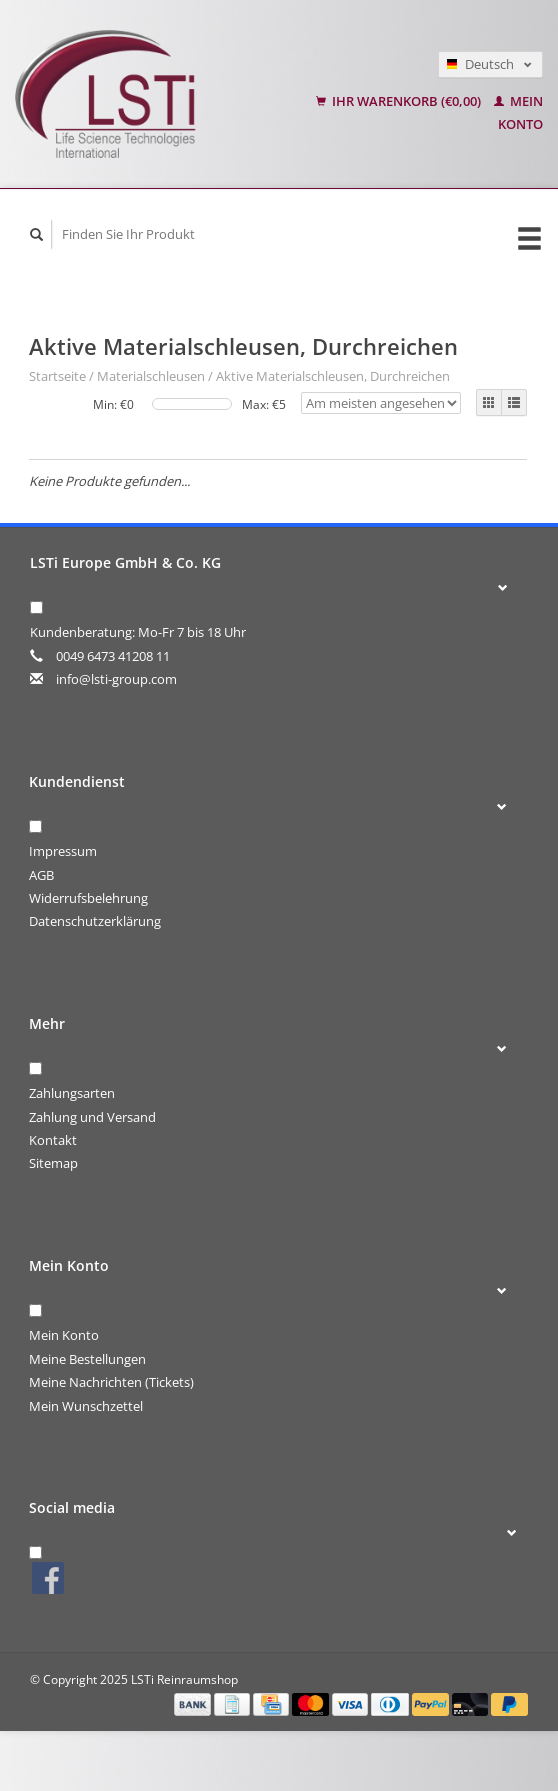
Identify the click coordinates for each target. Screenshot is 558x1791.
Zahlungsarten (72, 1093)
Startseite (57, 376)
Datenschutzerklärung (95, 921)
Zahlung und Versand (92, 1117)
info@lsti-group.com (116, 679)
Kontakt (53, 1140)
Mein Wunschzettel (86, 1406)
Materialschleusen (151, 376)
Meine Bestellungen (87, 1359)
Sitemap (53, 1163)
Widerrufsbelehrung (88, 898)
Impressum (63, 851)
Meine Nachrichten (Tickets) (111, 1382)
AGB (41, 875)
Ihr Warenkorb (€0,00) (400, 101)
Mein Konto (64, 1335)
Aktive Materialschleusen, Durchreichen (333, 376)
